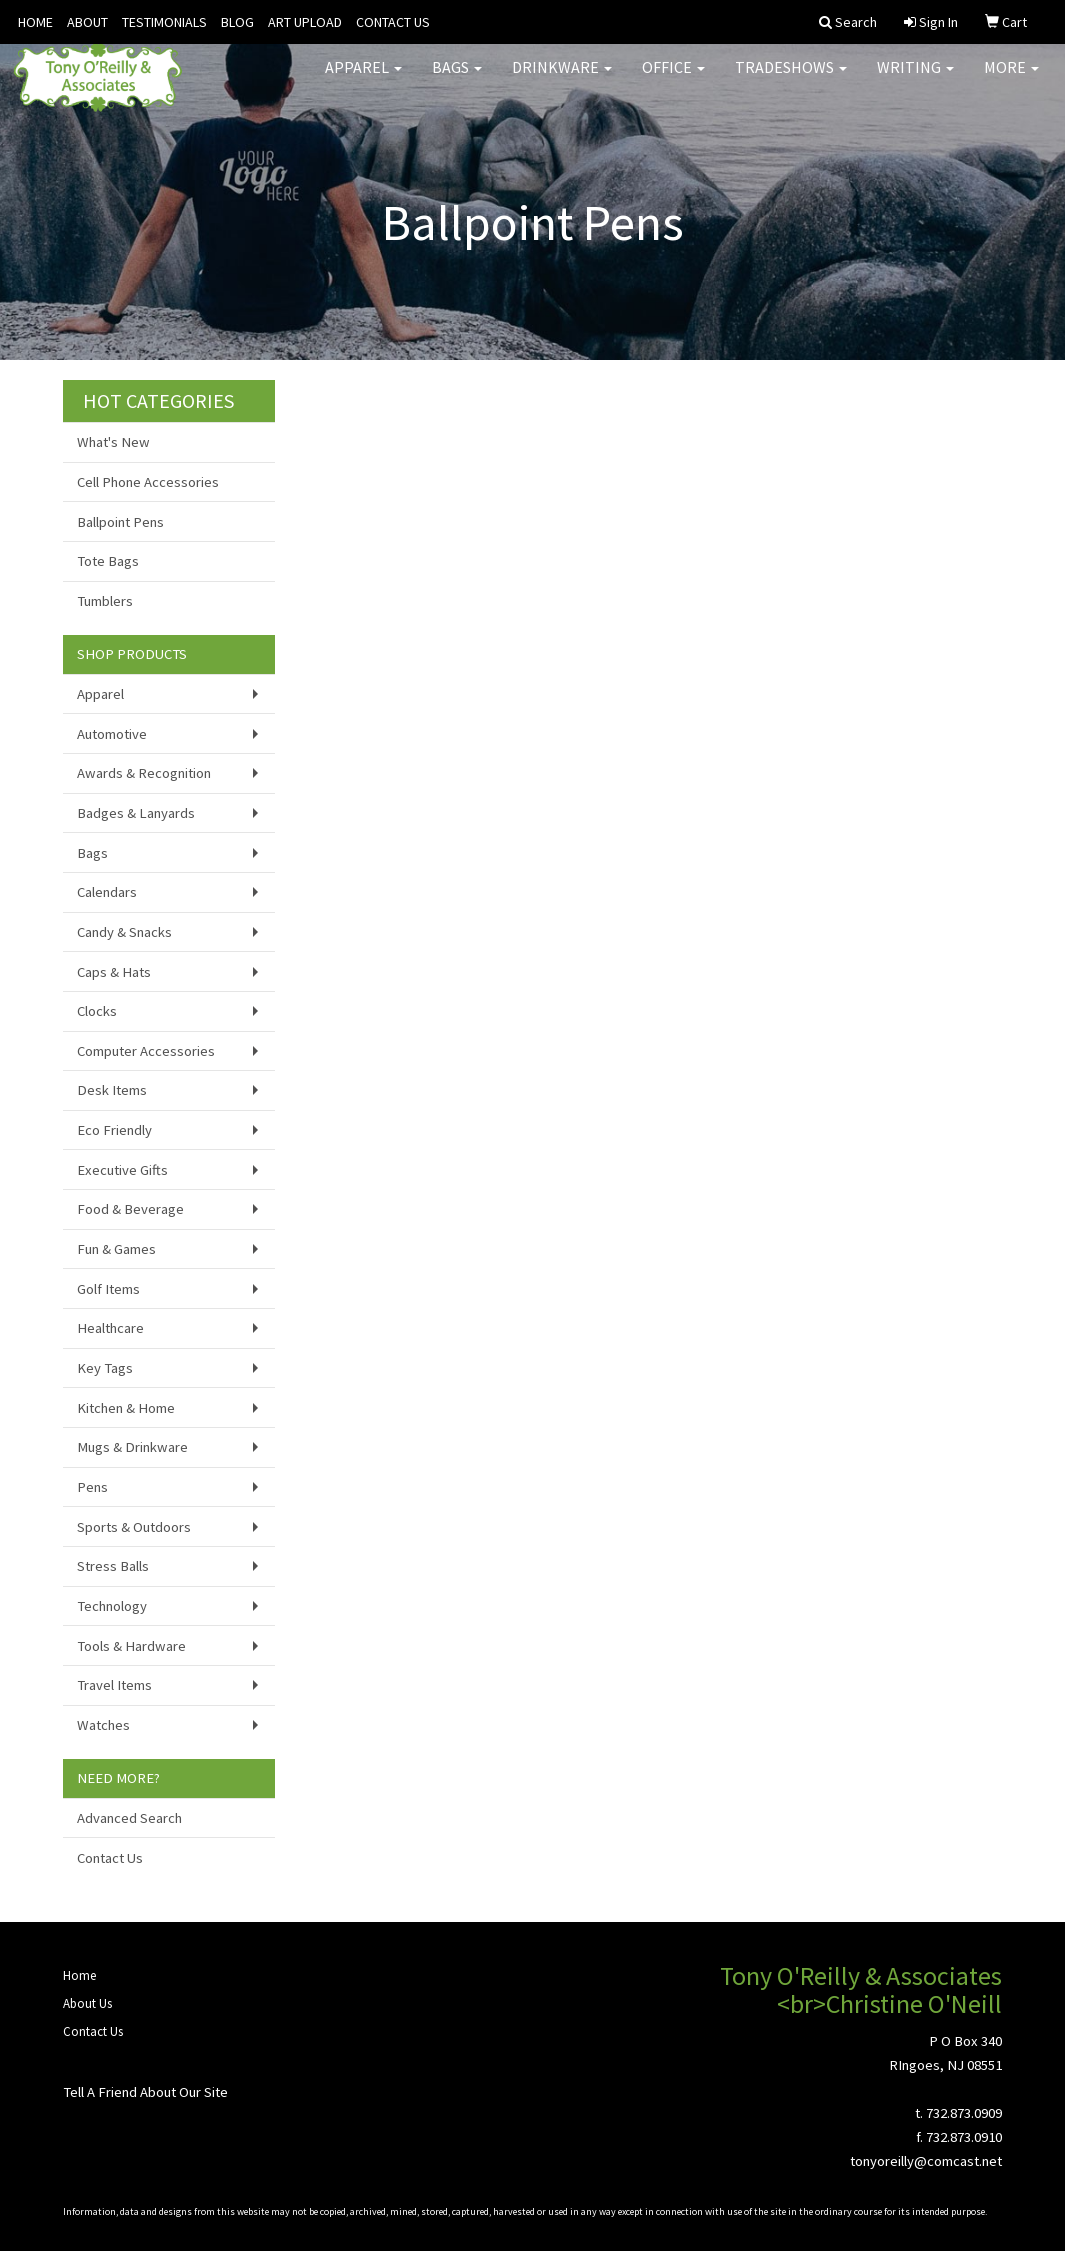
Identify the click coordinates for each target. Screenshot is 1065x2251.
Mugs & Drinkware (132, 1447)
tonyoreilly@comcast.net (926, 2161)
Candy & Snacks (124, 932)
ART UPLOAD (305, 22)
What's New (113, 442)
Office (673, 80)
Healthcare (110, 1328)
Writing (915, 80)
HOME (35, 22)
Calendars (107, 892)
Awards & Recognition (144, 773)
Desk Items (112, 1090)
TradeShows (791, 80)
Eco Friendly (114, 1130)
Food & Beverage (130, 1209)
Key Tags (105, 1368)
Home (79, 1975)
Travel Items (114, 1685)
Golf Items (108, 1289)
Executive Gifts (122, 1170)
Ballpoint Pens (120, 522)
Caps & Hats (114, 972)
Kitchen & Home (126, 1408)
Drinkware (562, 80)
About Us (87, 2003)
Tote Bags (108, 561)
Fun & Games (116, 1249)
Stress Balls (113, 1566)
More (1011, 80)
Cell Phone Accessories (148, 482)
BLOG (237, 22)
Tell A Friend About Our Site (145, 2092)
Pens (92, 1487)
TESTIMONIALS (164, 22)
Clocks (97, 1011)
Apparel (363, 80)
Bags (457, 80)
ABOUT (87, 22)
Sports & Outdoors (134, 1527)
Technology (112, 1606)
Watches (103, 1725)
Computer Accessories (146, 1051)
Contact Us (110, 1858)
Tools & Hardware (131, 1646)
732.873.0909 (964, 2113)
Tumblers (105, 601)
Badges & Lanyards (136, 813)
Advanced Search (129, 1818)
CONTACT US (393, 22)
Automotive (112, 734)
